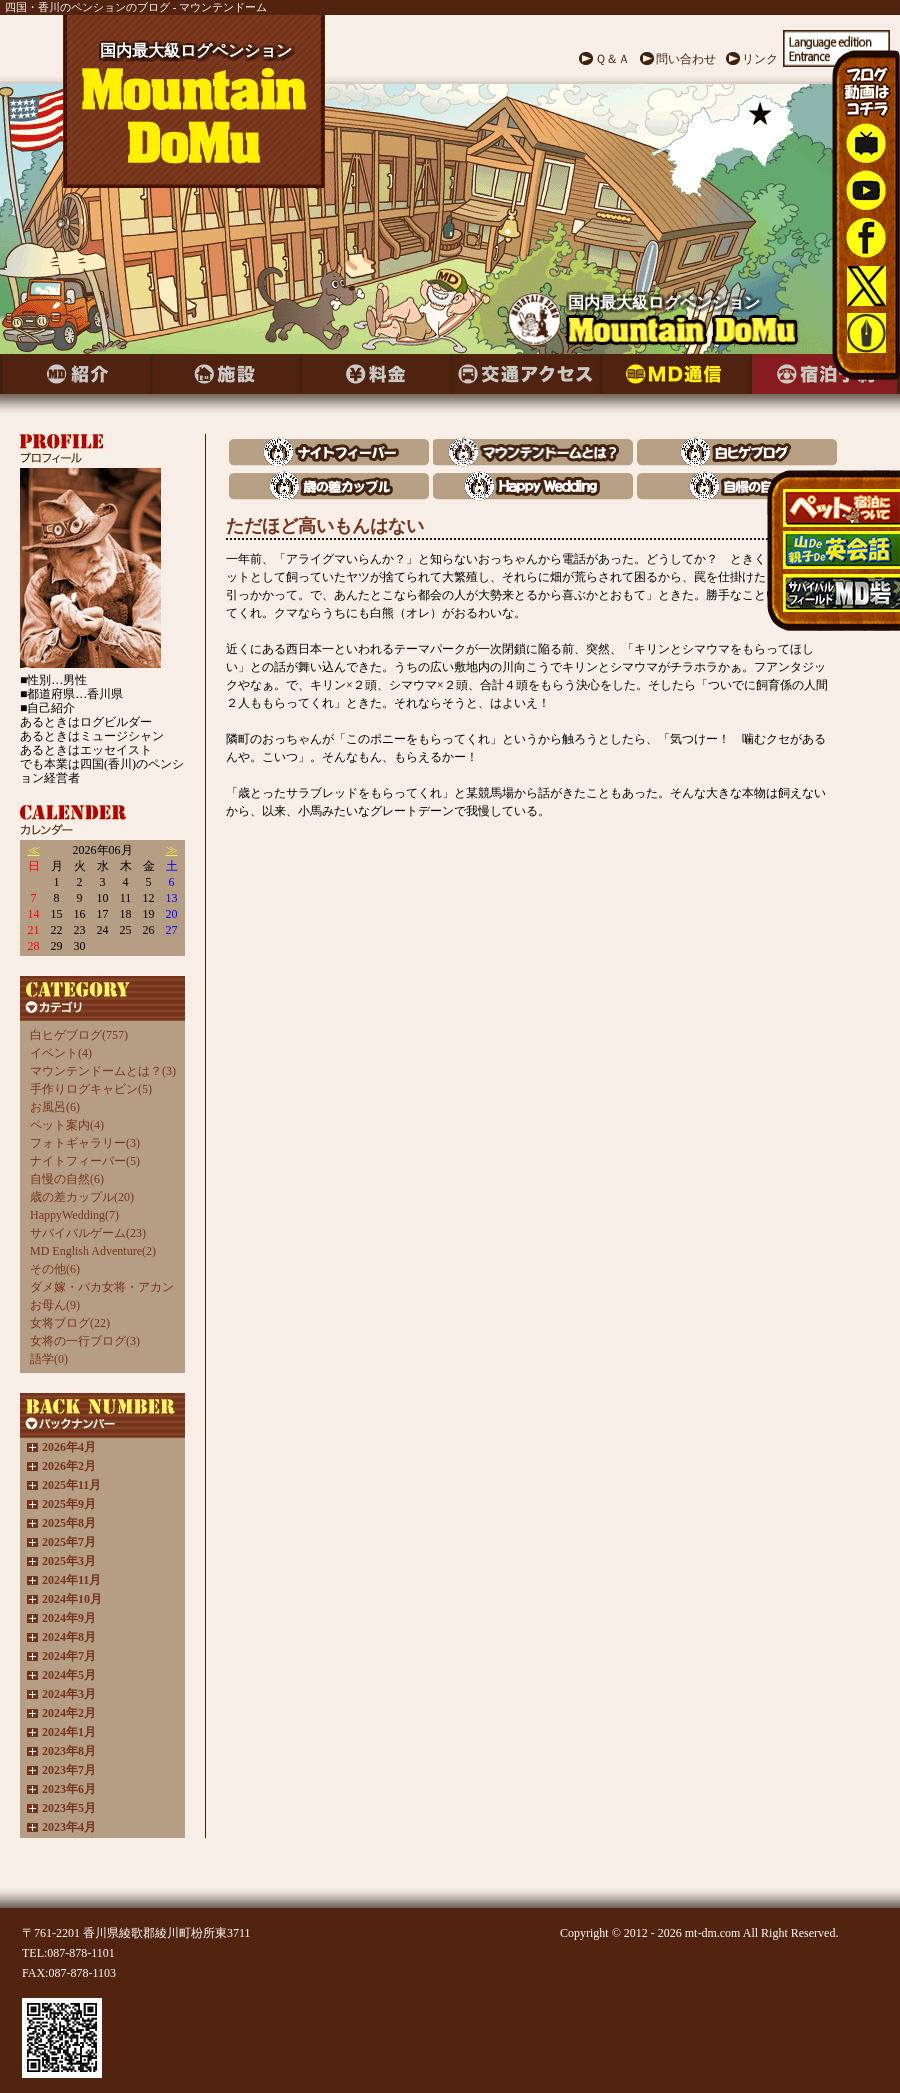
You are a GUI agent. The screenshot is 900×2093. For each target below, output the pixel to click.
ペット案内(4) (67, 1125)
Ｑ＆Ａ (612, 59)
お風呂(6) (55, 1107)
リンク (760, 59)
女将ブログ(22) (70, 1323)
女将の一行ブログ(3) (85, 1341)
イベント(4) (61, 1053)
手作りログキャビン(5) (91, 1089)
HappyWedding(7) (74, 1215)
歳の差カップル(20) (82, 1197)
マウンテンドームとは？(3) (103, 1071)
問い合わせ (686, 59)
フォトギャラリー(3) (85, 1143)
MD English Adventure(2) (93, 1251)
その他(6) (55, 1269)
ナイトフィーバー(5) (85, 1161)
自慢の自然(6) (67, 1179)
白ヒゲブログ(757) (79, 1035)
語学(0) (49, 1359)
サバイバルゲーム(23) (88, 1233)
